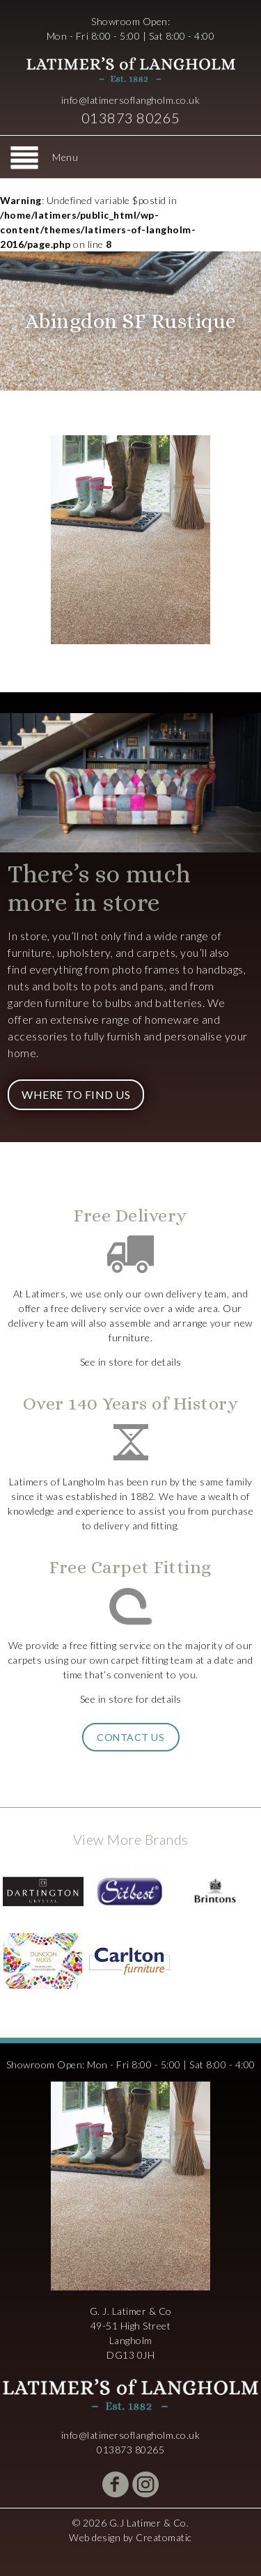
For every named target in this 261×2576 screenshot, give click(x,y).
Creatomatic (164, 2537)
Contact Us (130, 1737)
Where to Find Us (76, 1094)
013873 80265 (130, 117)
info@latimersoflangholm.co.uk (130, 100)
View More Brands (131, 1839)
